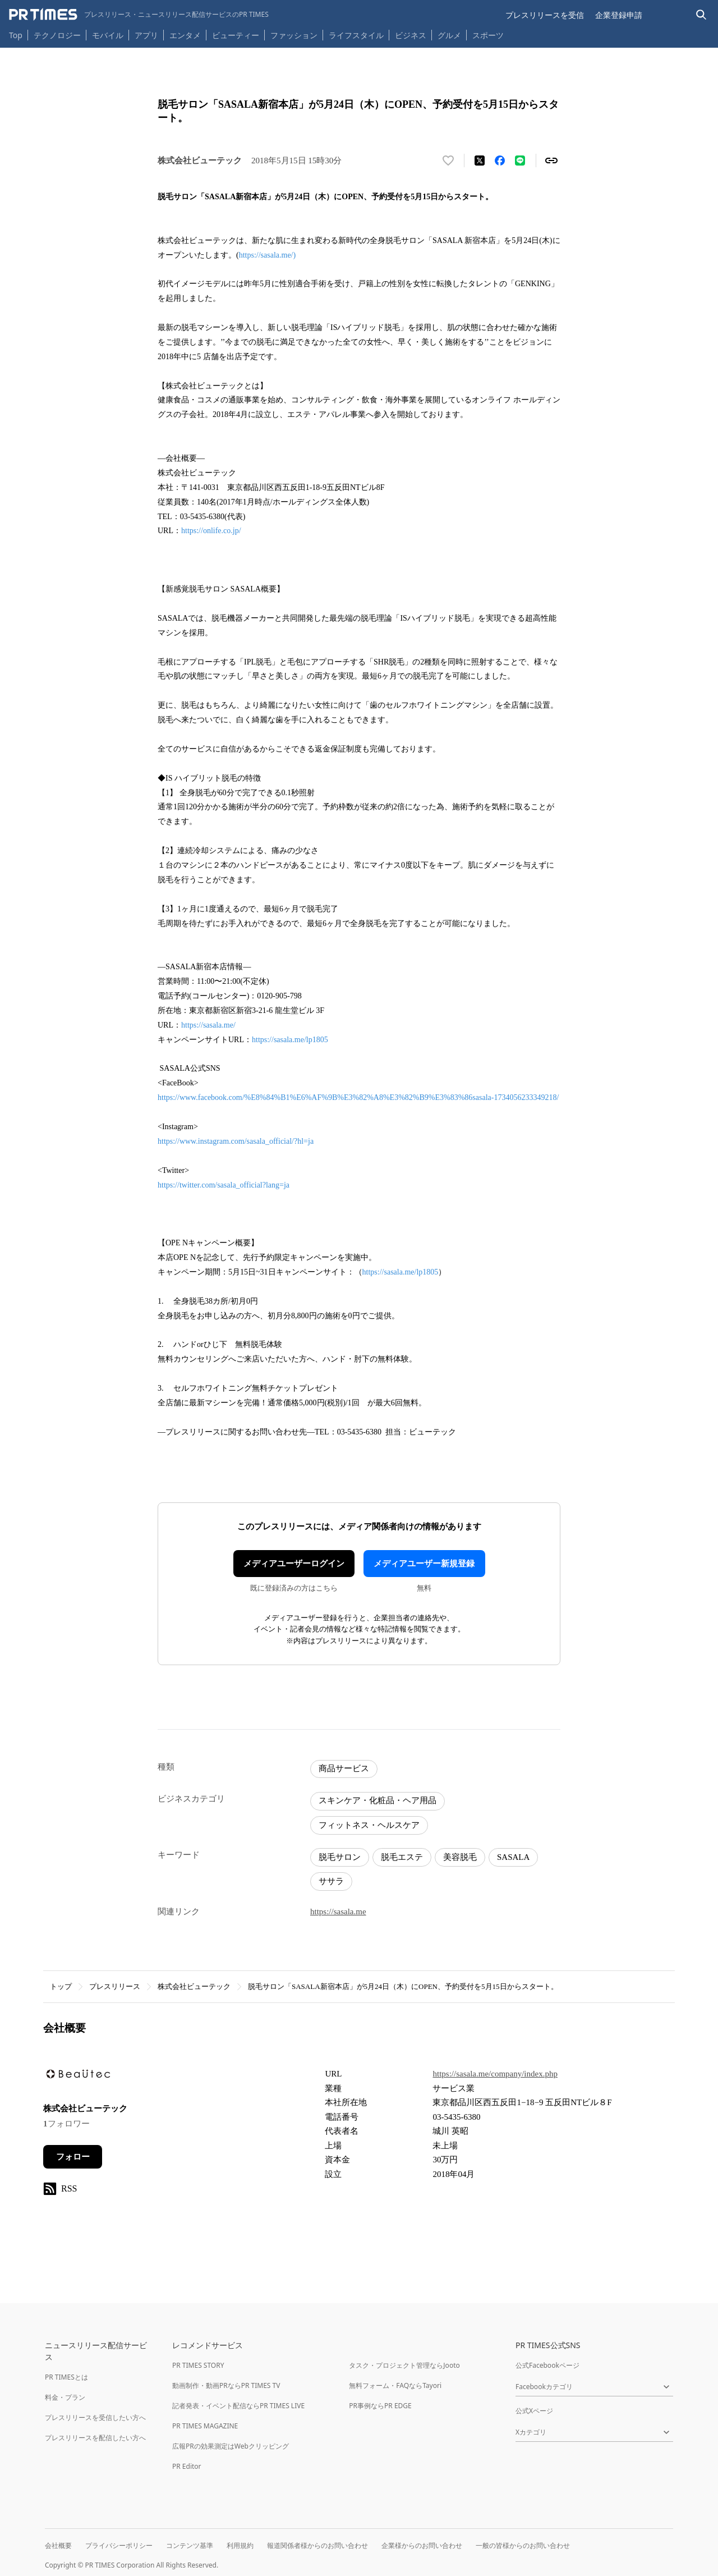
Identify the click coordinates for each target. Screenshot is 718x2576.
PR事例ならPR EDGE (380, 2405)
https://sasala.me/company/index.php (494, 2073)
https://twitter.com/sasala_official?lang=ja (223, 1185)
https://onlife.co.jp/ (211, 530)
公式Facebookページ (547, 2365)
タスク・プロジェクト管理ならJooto (404, 2365)
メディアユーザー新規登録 (424, 1563)
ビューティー (235, 35)
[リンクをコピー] (551, 160)
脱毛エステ (402, 1857)
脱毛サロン (340, 1857)
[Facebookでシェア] (500, 160)
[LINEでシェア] (520, 160)
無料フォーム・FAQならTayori (395, 2385)
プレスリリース (114, 1986)
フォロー (73, 2156)
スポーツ (488, 35)
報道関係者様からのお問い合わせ (317, 2545)
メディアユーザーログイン (293, 1563)
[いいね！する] (448, 160)
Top (15, 35)
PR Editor (186, 2466)
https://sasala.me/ (208, 1025)
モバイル (107, 35)
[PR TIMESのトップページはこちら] (139, 14)
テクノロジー (57, 35)
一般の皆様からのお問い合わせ (523, 2545)
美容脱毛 (460, 1857)
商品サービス (344, 1768)
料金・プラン (65, 2397)
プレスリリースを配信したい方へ (95, 2437)
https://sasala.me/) (267, 255)
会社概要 (58, 2545)
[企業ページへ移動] (78, 2077)
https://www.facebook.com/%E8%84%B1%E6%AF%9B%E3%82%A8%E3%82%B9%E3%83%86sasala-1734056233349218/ (358, 1097)
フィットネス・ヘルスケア (369, 1825)
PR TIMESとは (66, 2377)
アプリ (146, 35)
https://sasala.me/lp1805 (290, 1039)
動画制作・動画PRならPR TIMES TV (226, 2385)
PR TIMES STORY (198, 2365)
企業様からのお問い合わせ (421, 2545)
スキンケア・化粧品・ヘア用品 (377, 1800)
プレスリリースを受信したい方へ (95, 2417)
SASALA (513, 1857)
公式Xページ (534, 2410)
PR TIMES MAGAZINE (205, 2426)
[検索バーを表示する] (701, 14)
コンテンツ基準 (189, 2545)
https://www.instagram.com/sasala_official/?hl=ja (236, 1141)
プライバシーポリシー (119, 2545)
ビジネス (410, 35)
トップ (61, 1986)
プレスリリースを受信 (544, 15)
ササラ (331, 1881)
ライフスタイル (356, 35)
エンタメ (185, 35)
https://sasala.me (338, 1911)
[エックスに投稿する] (480, 160)
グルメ (449, 35)
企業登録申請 (618, 15)
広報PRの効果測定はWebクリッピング (230, 2446)
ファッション (293, 35)
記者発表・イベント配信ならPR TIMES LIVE (238, 2405)
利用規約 (240, 2545)
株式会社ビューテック (194, 1986)
